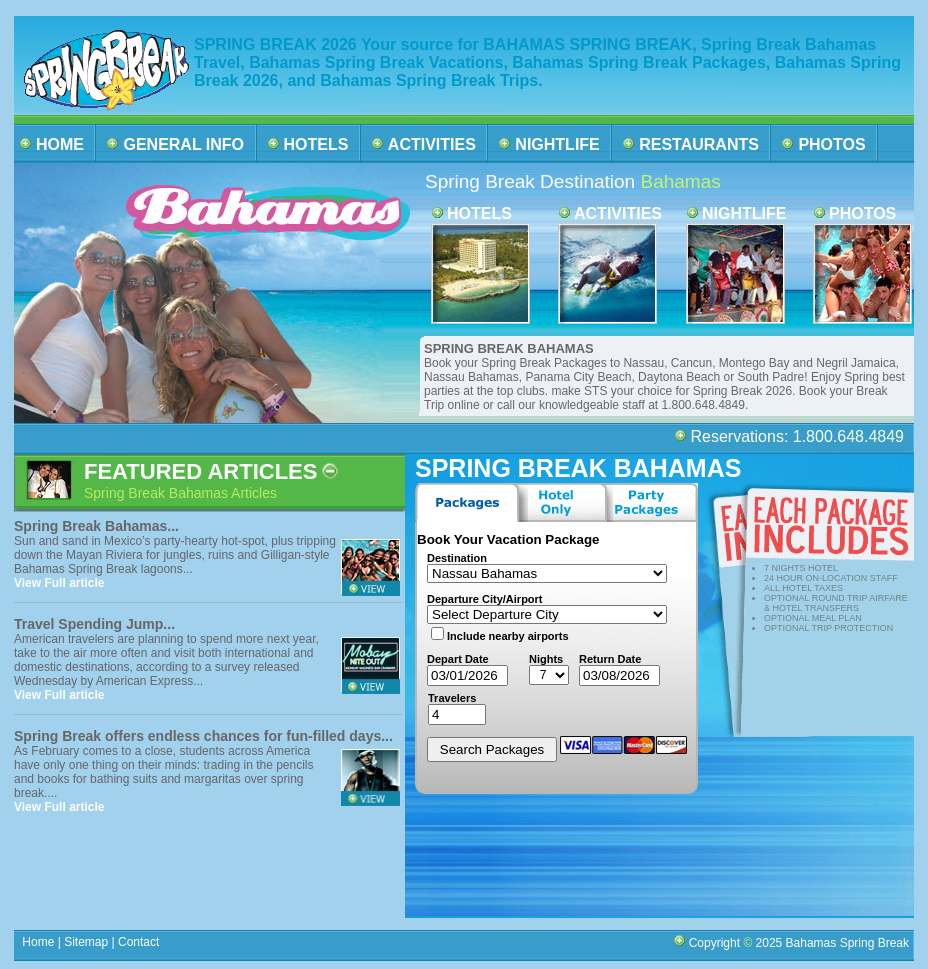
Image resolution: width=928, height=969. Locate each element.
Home (38, 942)
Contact (139, 942)
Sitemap (84, 942)
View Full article (59, 583)
